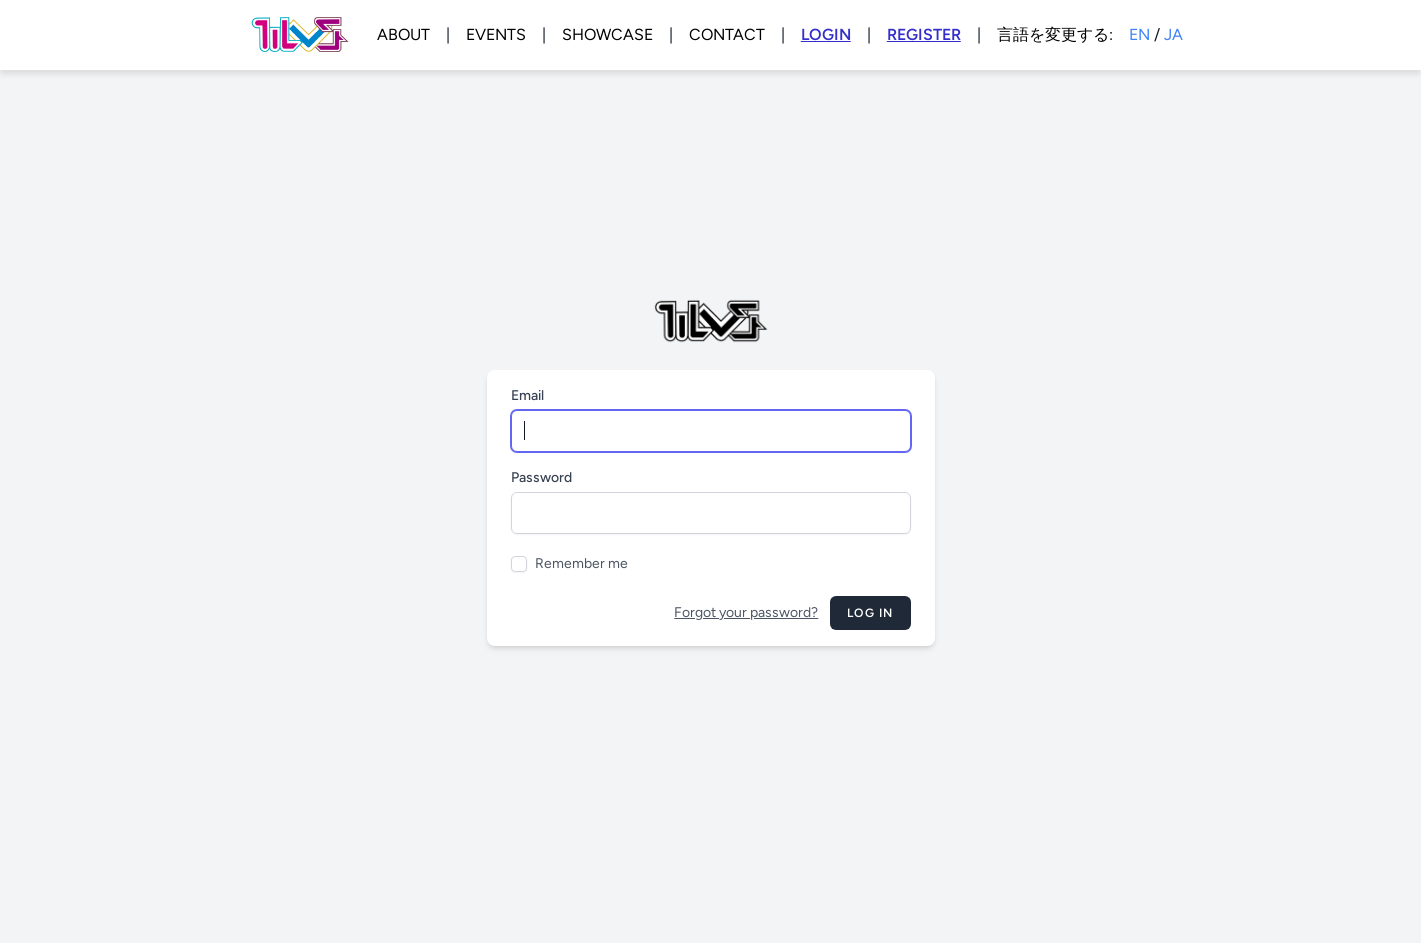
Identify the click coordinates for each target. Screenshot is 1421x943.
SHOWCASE (607, 34)
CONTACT (727, 34)
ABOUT (403, 34)
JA (1173, 34)
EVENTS (496, 34)
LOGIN (826, 34)
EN (1139, 34)
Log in (870, 613)
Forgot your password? (746, 612)
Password (541, 477)
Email (527, 395)
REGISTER (924, 34)
